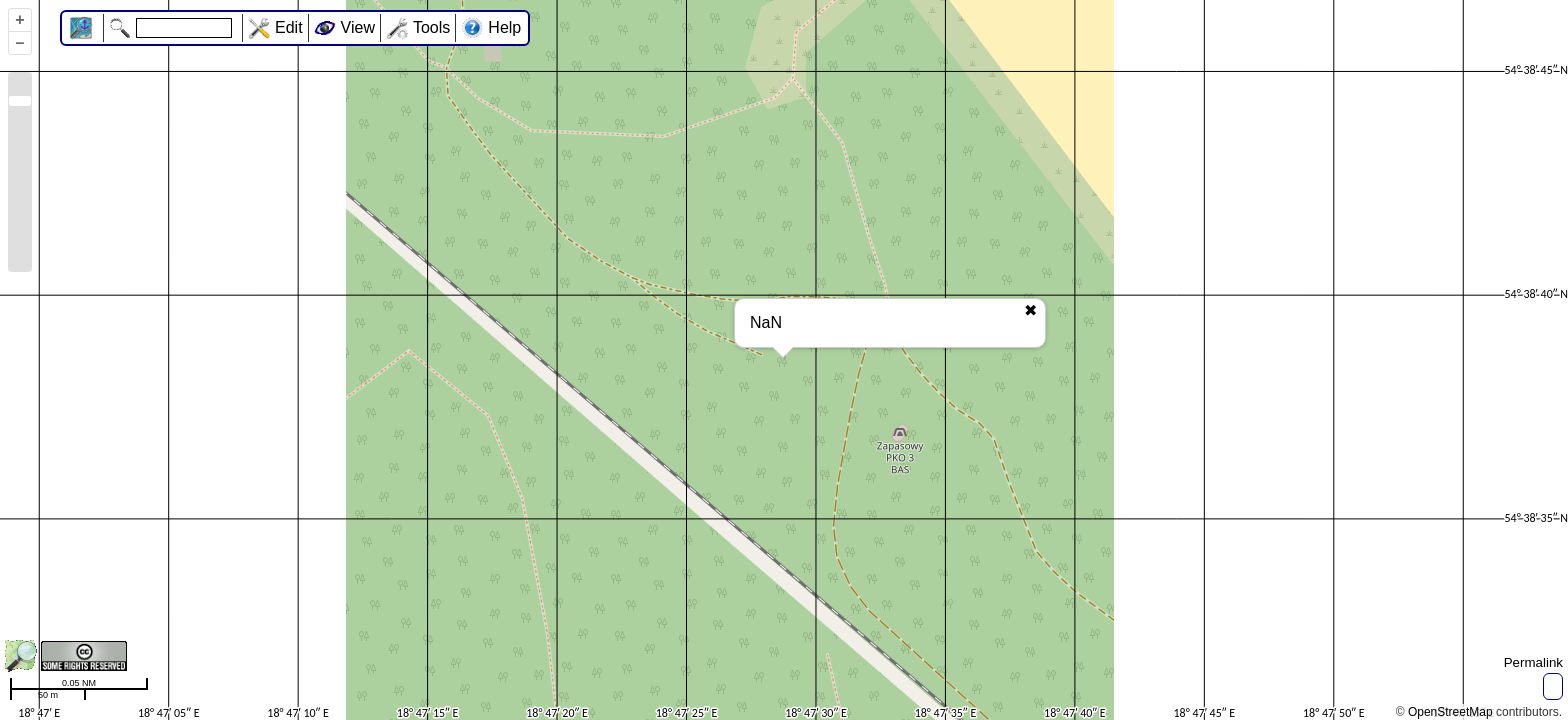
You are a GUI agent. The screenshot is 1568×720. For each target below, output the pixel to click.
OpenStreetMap (1450, 712)
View (358, 27)
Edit (289, 27)
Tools (431, 27)
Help (504, 27)
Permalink (1533, 662)
